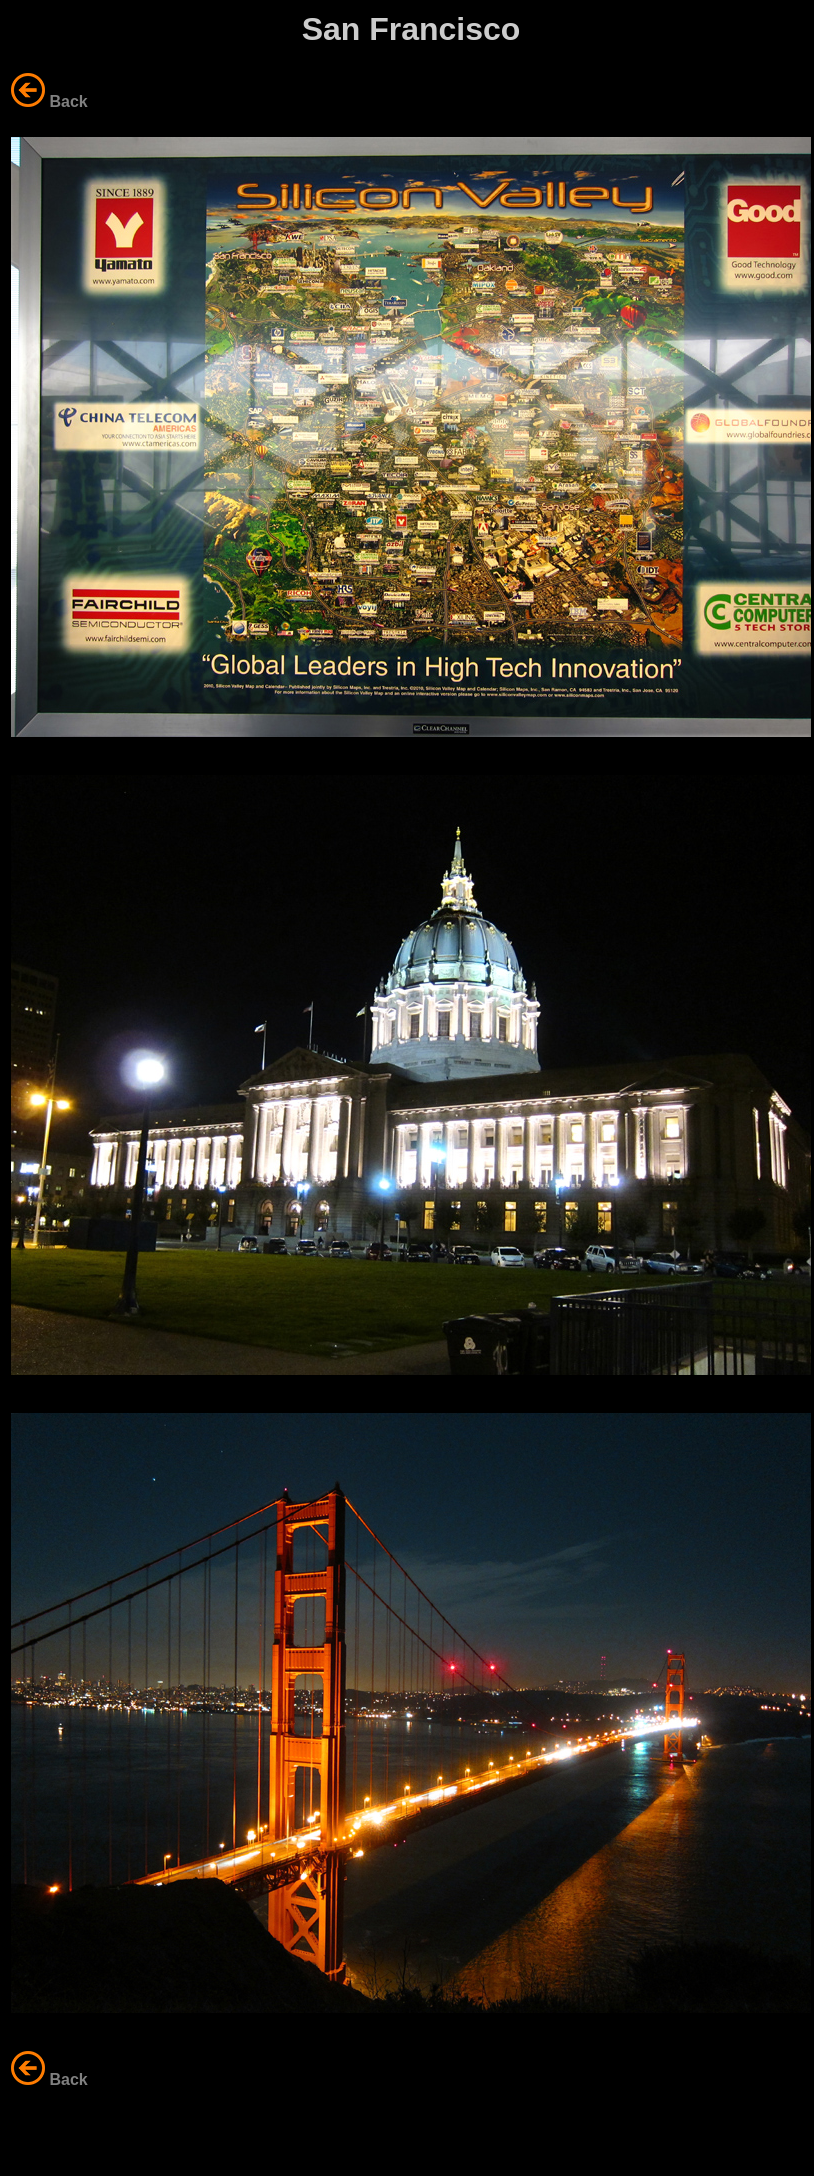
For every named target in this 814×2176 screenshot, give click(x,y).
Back (68, 101)
